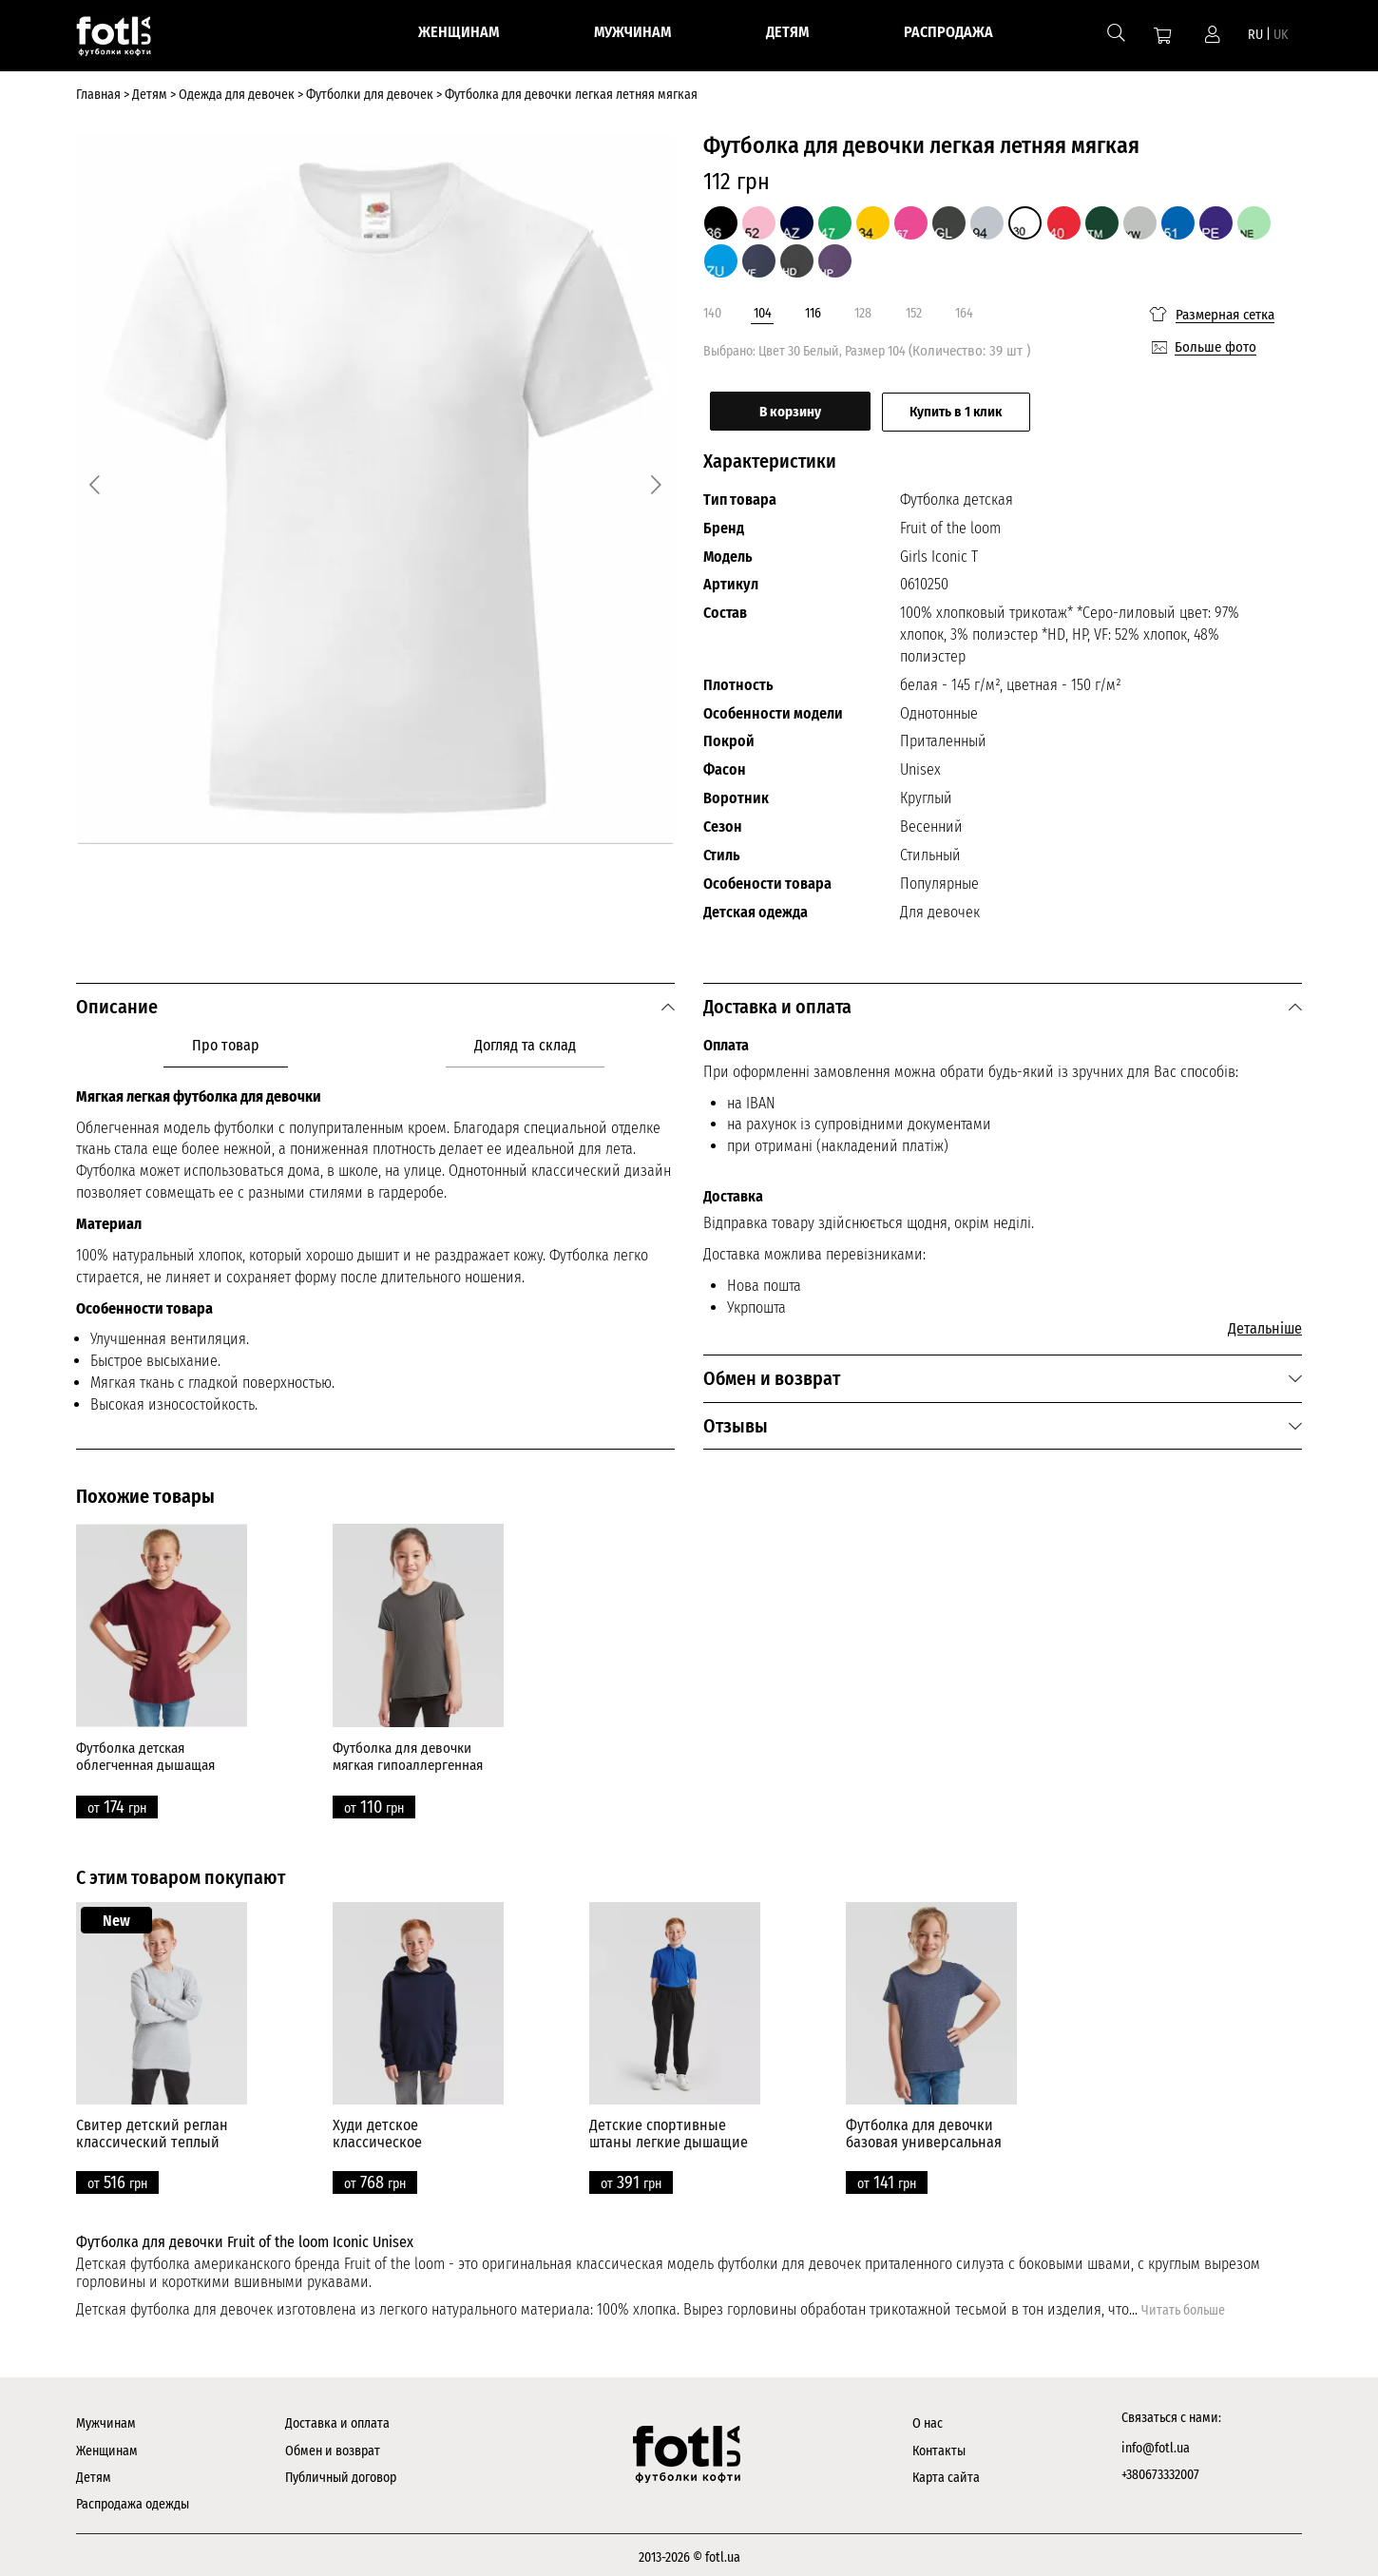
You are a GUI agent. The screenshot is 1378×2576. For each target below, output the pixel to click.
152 (914, 313)
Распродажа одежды (132, 2499)
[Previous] (98, 482)
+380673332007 (1160, 2470)
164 (964, 313)
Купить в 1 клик (992, 407)
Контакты (939, 2445)
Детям (93, 2473)
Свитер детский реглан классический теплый (152, 2128)
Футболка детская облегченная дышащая (145, 1751)
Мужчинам (106, 2419)
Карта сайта (946, 2473)
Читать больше (1183, 2305)
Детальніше (1265, 1324)
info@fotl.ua (1155, 2442)
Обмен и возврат (332, 2445)
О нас (927, 2419)
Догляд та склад (525, 1040)
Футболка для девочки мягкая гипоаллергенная (408, 1751)
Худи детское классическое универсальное (382, 2137)
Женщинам (107, 2445)
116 (813, 313)
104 (763, 313)
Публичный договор (340, 2473)
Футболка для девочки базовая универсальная (924, 2128)
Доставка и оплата (337, 2419)
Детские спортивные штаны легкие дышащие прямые (668, 2137)
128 (862, 313)
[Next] (652, 482)
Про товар (225, 1040)
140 (712, 313)
